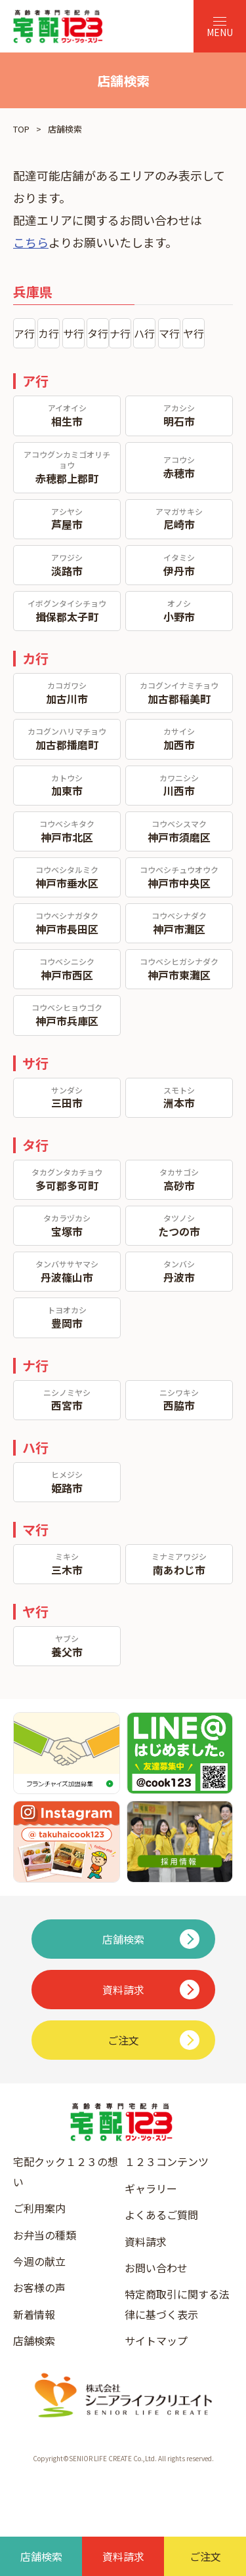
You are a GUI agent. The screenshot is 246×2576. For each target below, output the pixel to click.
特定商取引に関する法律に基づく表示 (177, 2303)
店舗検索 (34, 2340)
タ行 (97, 333)
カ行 (48, 333)
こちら (31, 242)
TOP (21, 129)
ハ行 (144, 333)
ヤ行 (193, 333)
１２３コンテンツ (167, 2161)
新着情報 (34, 2314)
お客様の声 (39, 2287)
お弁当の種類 (44, 2235)
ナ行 (120, 333)
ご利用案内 (39, 2208)
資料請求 (146, 2241)
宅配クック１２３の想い (65, 2171)
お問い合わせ (156, 2268)
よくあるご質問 (161, 2214)
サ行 (73, 333)
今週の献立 (39, 2261)
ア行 (24, 333)
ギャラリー (151, 2188)
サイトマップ (156, 2340)
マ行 (169, 333)
